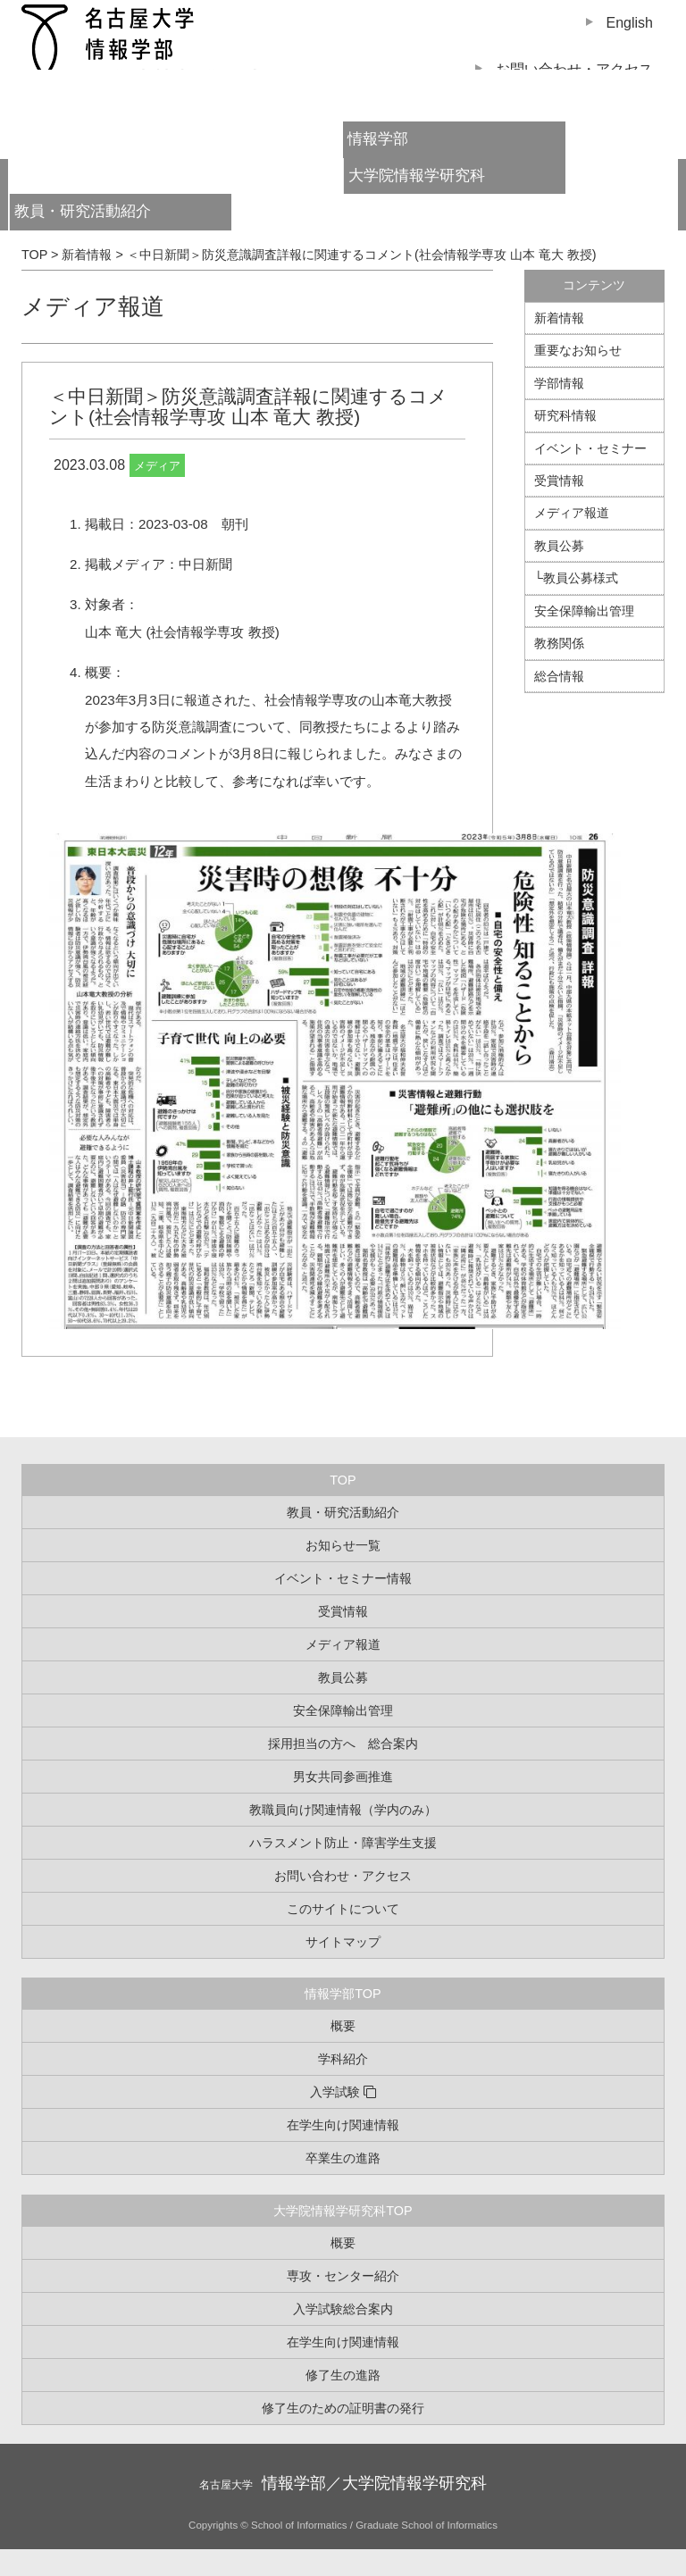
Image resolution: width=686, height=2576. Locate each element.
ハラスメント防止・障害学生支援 (343, 1843)
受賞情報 (559, 480)
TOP (343, 1480)
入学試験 (335, 2092)
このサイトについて (343, 1909)
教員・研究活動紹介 (114, 216)
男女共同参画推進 (343, 1776)
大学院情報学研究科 (416, 175)
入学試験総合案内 (343, 2309)
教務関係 (559, 643)
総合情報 (559, 676)
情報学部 (377, 138)
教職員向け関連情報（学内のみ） (343, 1809)
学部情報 (559, 383)
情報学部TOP (343, 1993)
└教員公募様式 (576, 578)
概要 (343, 2026)
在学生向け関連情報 (343, 2125)
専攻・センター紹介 (343, 2276)
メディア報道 (92, 306)
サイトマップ (343, 1942)
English (630, 22)
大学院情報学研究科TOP (342, 2211)
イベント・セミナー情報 (343, 1578)
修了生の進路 (343, 2375)
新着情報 (559, 318)
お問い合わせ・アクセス (343, 1876)
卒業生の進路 (343, 2158)
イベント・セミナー (590, 448)
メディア (157, 466)
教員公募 (559, 546)
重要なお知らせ (578, 350)
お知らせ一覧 (343, 1545)
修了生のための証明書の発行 (343, 2408)
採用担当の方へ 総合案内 (343, 1743)
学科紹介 (343, 2059)
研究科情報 (565, 415)
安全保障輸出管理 (584, 611)
